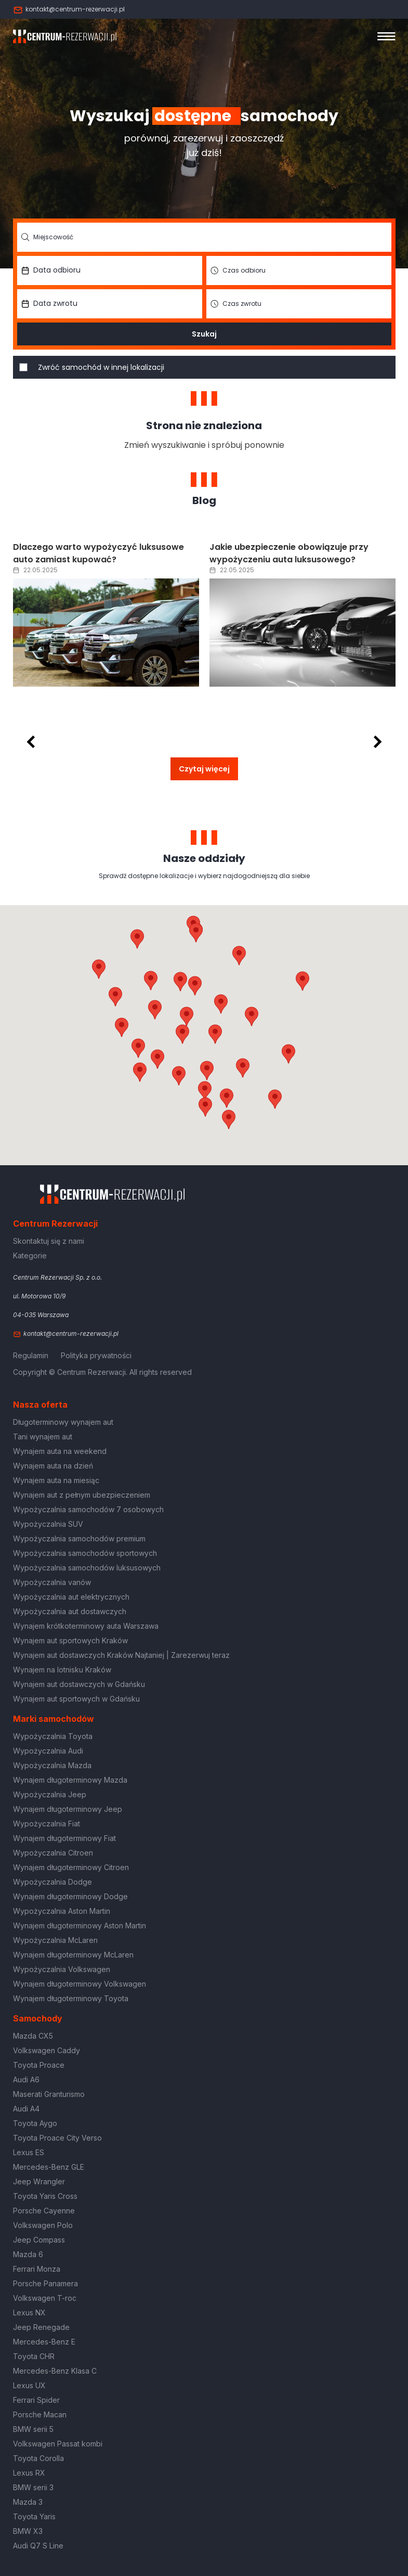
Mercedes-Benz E (44, 2341)
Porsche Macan (40, 2414)
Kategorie (30, 1255)
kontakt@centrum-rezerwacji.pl (69, 9)
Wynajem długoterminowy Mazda (70, 1779)
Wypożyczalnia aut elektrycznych (71, 1596)
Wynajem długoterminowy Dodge (70, 1896)
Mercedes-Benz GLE (48, 2166)
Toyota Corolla (38, 2458)
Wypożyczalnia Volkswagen (61, 1969)
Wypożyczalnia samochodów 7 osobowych (88, 1509)
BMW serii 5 (33, 2429)
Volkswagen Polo (43, 2225)
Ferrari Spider (36, 2399)
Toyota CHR (34, 2356)
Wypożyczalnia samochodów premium (79, 1538)
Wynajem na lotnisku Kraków (62, 1669)
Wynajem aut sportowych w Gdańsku (76, 1698)
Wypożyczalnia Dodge (52, 1881)
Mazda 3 (28, 2501)
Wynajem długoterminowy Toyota (70, 1998)
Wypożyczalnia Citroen (53, 1852)
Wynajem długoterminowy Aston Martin (79, 1925)
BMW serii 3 (33, 2487)
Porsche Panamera (45, 2283)
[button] (251, 1016)
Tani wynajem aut (42, 1436)
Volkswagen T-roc (44, 2298)
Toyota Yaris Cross (45, 2196)
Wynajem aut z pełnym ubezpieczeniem (81, 1494)
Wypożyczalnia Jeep (49, 1794)
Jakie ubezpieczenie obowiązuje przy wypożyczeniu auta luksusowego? (288, 553)
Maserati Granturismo (49, 2094)
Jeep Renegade (41, 2327)
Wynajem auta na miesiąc (56, 1480)
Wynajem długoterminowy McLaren (73, 1954)
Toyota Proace (38, 2064)
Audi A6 (26, 2079)
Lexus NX (29, 2312)
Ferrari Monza (36, 2268)
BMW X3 (28, 2531)
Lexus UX (29, 2385)
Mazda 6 (28, 2254)
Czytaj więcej (204, 769)
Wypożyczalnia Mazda (52, 1765)
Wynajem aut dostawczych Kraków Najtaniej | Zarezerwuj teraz (121, 1655)
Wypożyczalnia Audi (48, 1750)
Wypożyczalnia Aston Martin (61, 1911)
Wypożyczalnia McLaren (55, 1940)
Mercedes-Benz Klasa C (55, 2370)
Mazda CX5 (33, 2035)
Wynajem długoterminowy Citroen (71, 1867)
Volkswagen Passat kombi (57, 2443)
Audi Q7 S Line (38, 2545)
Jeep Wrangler (39, 2181)
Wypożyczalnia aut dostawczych (69, 1611)
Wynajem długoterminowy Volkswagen (79, 1983)
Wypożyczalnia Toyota (53, 1736)
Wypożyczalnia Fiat (46, 1823)
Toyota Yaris (34, 2516)
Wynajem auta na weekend (60, 1451)
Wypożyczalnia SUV (48, 1523)
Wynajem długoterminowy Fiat (64, 1838)
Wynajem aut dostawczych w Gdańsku (79, 1684)
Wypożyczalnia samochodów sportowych (85, 1553)
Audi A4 (26, 2108)
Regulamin (30, 1355)
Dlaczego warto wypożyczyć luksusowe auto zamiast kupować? (98, 553)
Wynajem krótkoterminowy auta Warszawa (86, 1625)
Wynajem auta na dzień (53, 1465)
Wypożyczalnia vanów (52, 1582)
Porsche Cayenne (44, 2210)
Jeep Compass (39, 2239)
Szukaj (204, 334)
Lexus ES (28, 2152)
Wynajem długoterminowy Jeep (67, 1809)
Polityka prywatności (96, 1355)
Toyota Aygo (35, 2123)
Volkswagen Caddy (46, 2050)
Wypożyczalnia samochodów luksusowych (87, 1567)
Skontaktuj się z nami (48, 1241)
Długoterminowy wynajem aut (63, 1422)
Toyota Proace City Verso (57, 2137)
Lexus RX (29, 2472)
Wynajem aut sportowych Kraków (70, 1640)
